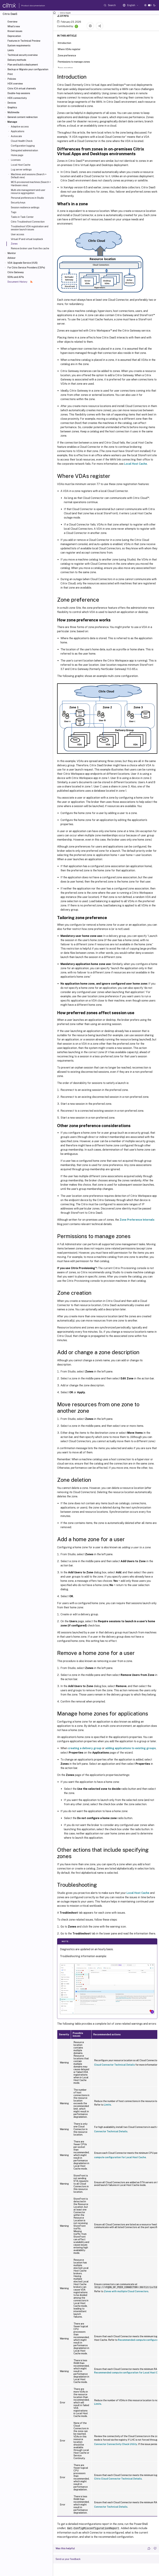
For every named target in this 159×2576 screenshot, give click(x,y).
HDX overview (15, 83)
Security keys (18, 202)
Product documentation (28, 5)
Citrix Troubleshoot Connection (28, 221)
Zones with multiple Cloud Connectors (126, 2291)
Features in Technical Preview (23, 40)
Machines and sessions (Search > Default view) (28, 176)
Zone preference (69, 55)
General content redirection (22, 117)
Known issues (14, 31)
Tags (13, 212)
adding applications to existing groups (130, 1748)
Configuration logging (23, 145)
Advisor (11, 258)
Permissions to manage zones (76, 61)
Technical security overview (22, 55)
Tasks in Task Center (22, 217)
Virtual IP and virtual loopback (27, 239)
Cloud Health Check (22, 141)
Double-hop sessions (18, 93)
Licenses (16, 160)
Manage (12, 121)
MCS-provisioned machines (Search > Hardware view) (31, 183)
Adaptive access (20, 126)
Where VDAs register (71, 49)
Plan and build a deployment (22, 64)
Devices (11, 102)
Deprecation (14, 36)
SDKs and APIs (15, 277)
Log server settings (21, 169)
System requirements (18, 45)
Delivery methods (16, 60)
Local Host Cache (20, 164)
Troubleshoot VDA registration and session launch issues (29, 228)
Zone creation (67, 67)
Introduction (66, 42)
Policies (11, 79)
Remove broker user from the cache (30, 248)
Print (10, 74)
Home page (17, 155)
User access (17, 234)
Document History (19, 281)
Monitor (11, 253)
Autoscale (16, 136)
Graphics (12, 107)
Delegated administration (24, 150)
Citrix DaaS (65, 13)
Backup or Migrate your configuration (27, 69)
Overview (12, 21)
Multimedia (13, 112)
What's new (13, 26)
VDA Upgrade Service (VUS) (22, 262)
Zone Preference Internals (137, 1219)
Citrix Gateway (15, 272)
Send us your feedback (68, 2559)
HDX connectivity (17, 98)
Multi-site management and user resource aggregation (28, 191)
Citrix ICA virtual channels (21, 88)
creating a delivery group (84, 1748)
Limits (10, 50)
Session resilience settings (25, 207)
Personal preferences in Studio (27, 197)
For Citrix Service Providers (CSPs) (26, 267)
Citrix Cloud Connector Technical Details (118, 2478)
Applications (17, 131)
